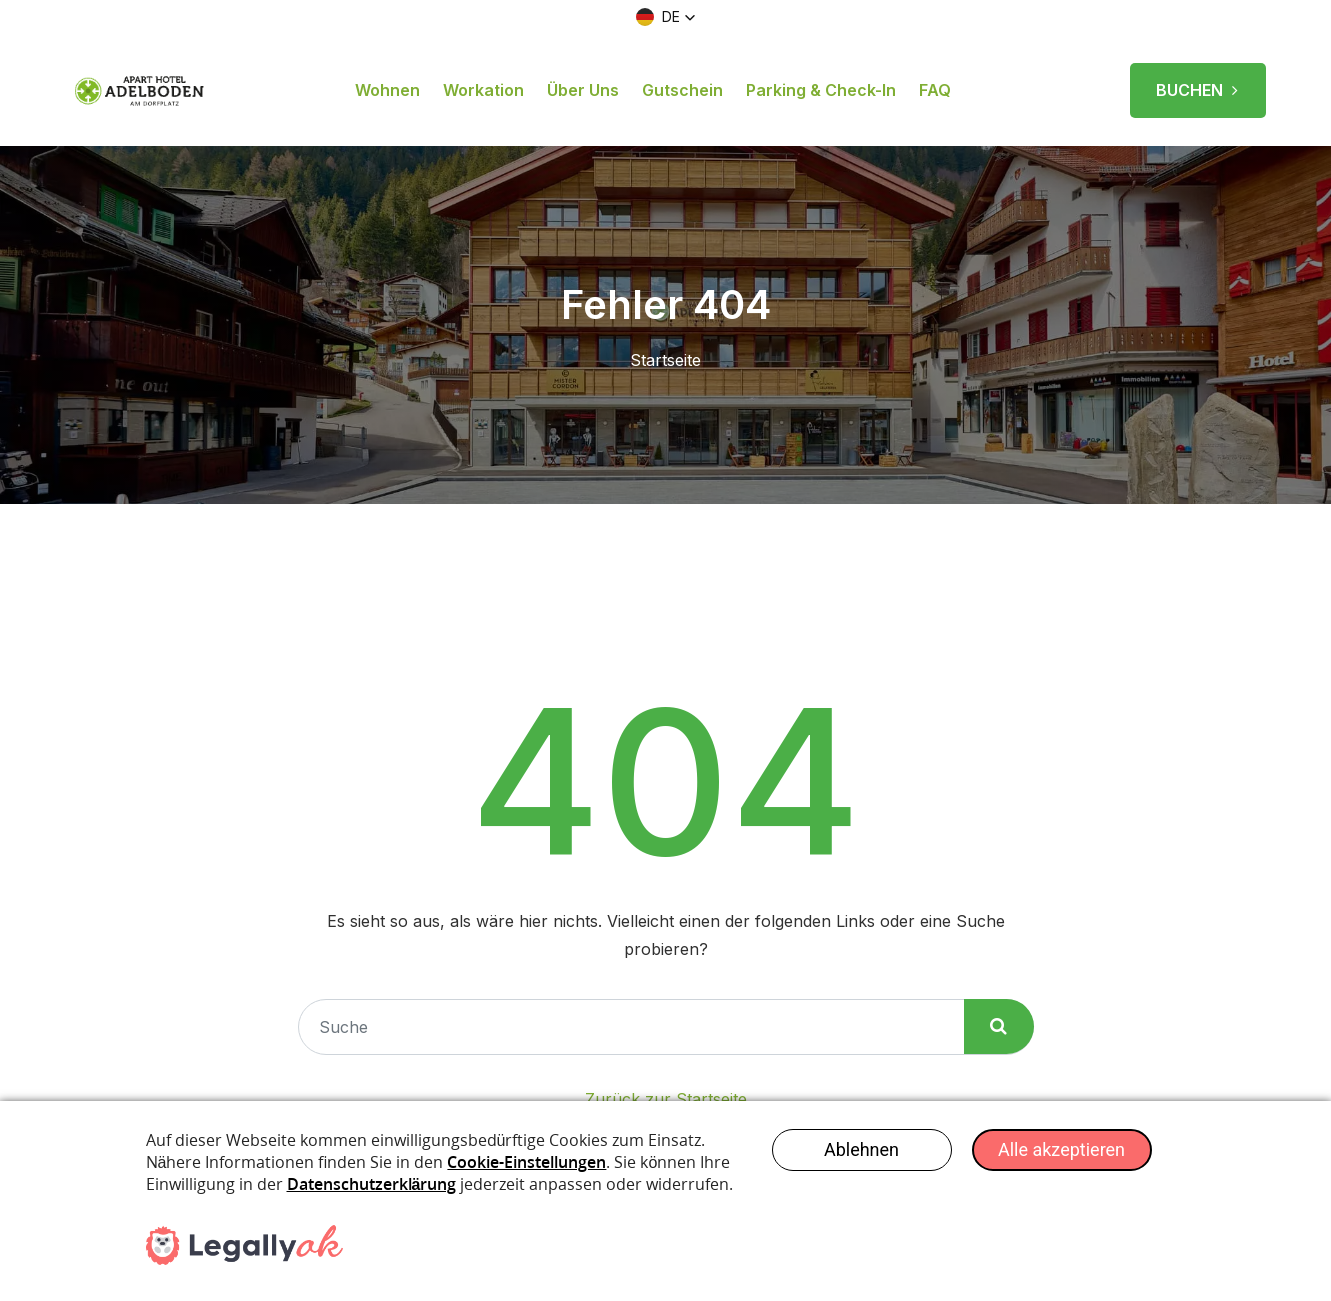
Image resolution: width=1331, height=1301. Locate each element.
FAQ (935, 90)
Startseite (665, 360)
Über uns (583, 90)
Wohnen (387, 90)
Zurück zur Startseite (666, 1099)
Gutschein (682, 90)
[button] (666, 17)
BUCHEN (1198, 83)
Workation (483, 90)
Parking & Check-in (821, 90)
